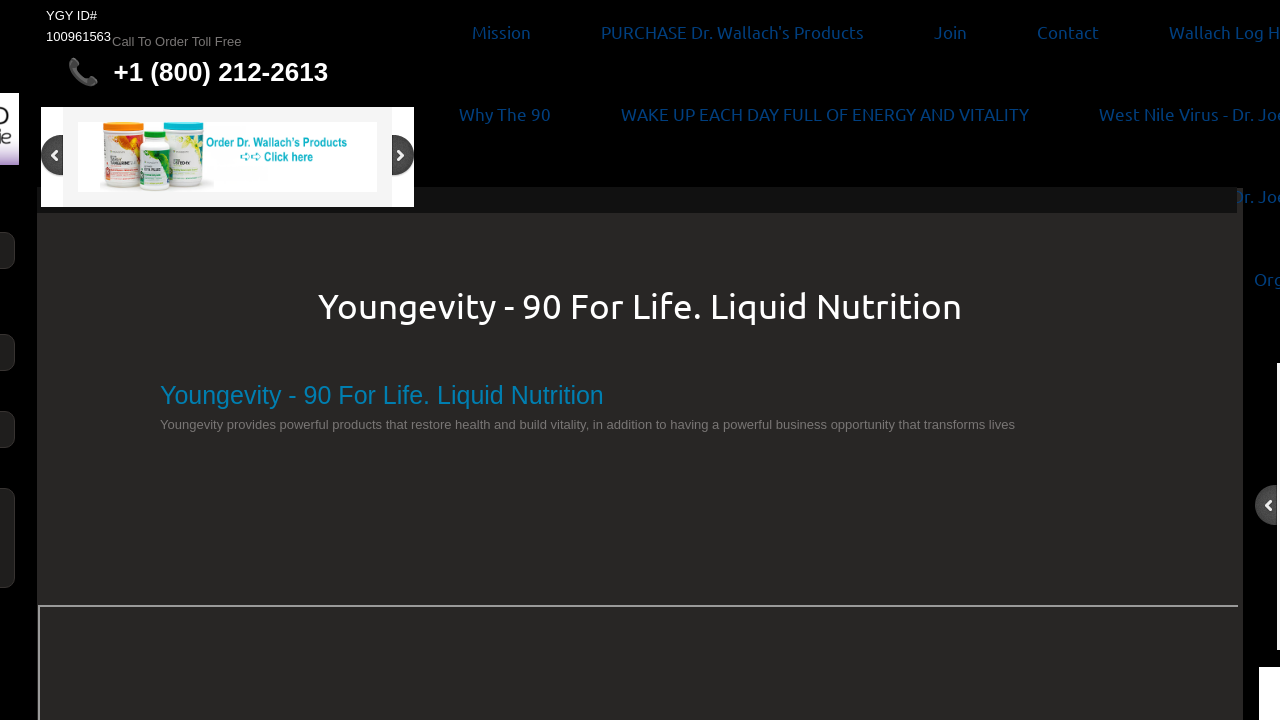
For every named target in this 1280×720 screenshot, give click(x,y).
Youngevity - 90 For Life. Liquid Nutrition (640, 305)
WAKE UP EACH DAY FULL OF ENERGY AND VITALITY (825, 113)
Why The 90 (505, 113)
